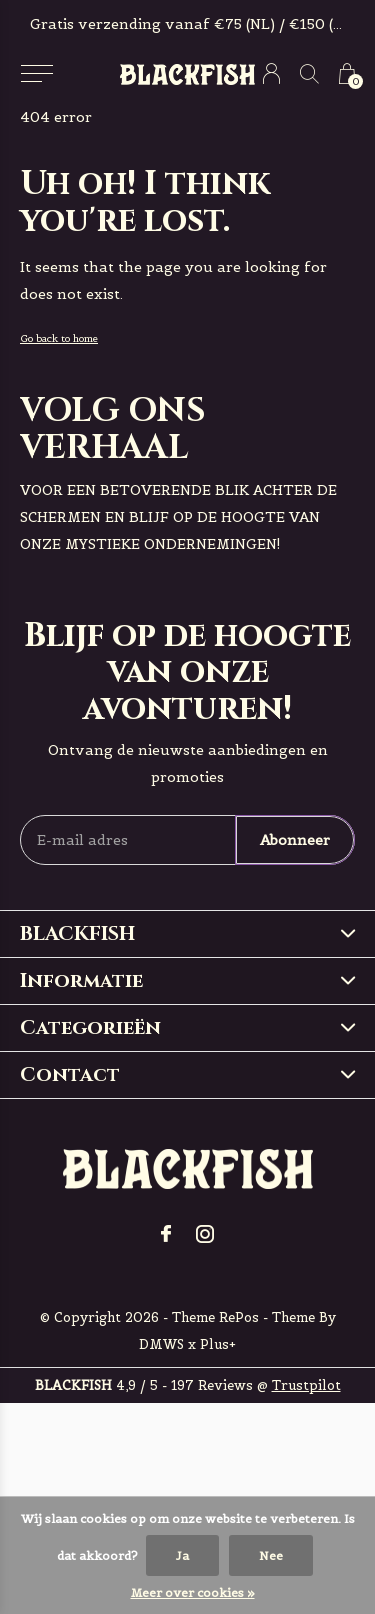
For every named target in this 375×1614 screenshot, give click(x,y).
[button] (36, 74)
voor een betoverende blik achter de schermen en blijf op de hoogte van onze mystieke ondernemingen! (178, 517)
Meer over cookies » (193, 1592)
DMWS (161, 1344)
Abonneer (295, 840)
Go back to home (59, 338)
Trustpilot (306, 1385)
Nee (271, 1555)
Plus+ (218, 1344)
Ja (182, 1555)
